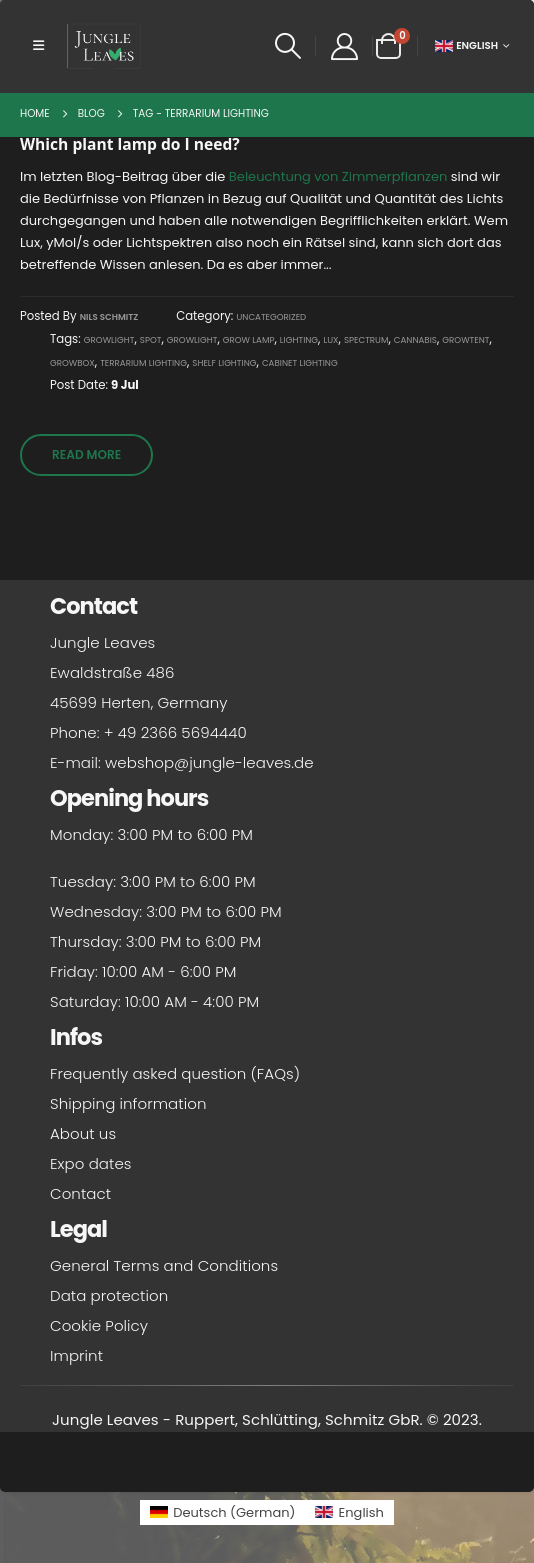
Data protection (109, 1295)
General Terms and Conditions (164, 1265)
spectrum (366, 340)
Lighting (299, 340)
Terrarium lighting (143, 363)
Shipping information (128, 1103)
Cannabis (415, 340)
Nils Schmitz (109, 317)
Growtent (465, 340)
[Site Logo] (104, 46)
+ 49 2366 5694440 (175, 732)
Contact (80, 1193)
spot (151, 340)
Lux (331, 340)
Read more (86, 454)
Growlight (109, 340)
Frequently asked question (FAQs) (175, 1073)
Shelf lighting (224, 363)
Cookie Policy (99, 1325)
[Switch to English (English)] (349, 1512)
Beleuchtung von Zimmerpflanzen (338, 176)
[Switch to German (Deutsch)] (222, 1512)
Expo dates (91, 1163)
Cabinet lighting (300, 363)
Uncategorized (271, 317)
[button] (38, 46)
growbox (72, 363)
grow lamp (249, 340)
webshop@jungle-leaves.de (209, 762)
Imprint (76, 1355)
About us (83, 1133)
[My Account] (344, 46)
